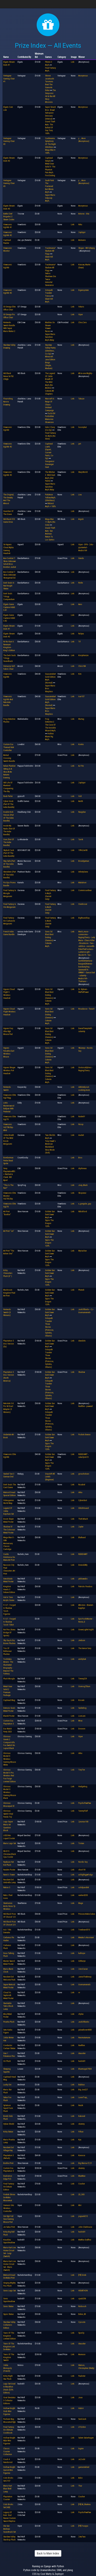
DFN (86, 544)
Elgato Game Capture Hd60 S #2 (9, 618)
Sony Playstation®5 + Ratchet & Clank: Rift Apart (9, 1174)
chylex (80, 2014)
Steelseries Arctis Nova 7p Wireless (9, 1906)
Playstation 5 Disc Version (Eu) (8, 1344)
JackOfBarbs (83, 1309)
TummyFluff (83, 1811)
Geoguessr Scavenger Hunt (49, 464)
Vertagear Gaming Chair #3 (9, 183)
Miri (79, 2205)
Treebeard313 (84, 1930)
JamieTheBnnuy (84, 1977)
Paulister (81, 2376)
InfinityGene (83, 872)
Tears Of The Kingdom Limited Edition (9, 2336)
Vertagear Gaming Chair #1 (9, 79)
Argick (81, 519)
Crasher (81, 2184)
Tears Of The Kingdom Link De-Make (9, 2347)
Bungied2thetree (85, 964)
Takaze (81, 399)
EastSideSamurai (85, 961)
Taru (91, 943)
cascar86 (90, 946)
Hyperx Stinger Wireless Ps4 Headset (9, 1070)
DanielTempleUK (85, 1028)
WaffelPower (83, 992)
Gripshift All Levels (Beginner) (50, 1477)
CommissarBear (85, 890)
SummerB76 (83, 970)
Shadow (81, 1372)
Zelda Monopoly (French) (7, 2368)
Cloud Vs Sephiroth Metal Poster (8, 1995)
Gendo (81, 558)
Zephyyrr (82, 232)
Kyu (79, 2140)
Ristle (80, 583)
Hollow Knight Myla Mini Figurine (9, 2441)
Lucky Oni (7, 2085)
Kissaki (81, 1700)
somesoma (83, 934)
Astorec (81, 214)
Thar (80, 2486)
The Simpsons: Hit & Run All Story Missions (50, 96)
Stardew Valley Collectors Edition (9, 2325)
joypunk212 (83, 2216)
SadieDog (82, 1708)
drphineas (82, 1168)
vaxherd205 (83, 1895)
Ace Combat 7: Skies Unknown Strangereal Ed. (9, 575)
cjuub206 (82, 2298)
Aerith (80, 801)
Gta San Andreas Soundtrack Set (9, 2529)
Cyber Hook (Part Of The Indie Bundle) (8, 804)
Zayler (80, 1527)
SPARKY (81, 972)
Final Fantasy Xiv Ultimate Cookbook (8, 2430)
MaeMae (81, 2176)
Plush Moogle (9, 1679)
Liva (80, 494)
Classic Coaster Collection (7, 2451)
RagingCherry (84, 937)
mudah (81, 1135)
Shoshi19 (82, 955)
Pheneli (81, 1290)
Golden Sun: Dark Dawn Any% (50, 1214)
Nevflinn (81, 1406)
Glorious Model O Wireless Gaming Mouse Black (9, 1792)
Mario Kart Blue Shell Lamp (7, 2489)
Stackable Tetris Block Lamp (8, 2006)
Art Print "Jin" (8, 1231)
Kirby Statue (8, 2132)
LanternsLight (84, 952)
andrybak (82, 1659)
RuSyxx (81, 634)
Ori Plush (7, 2061)
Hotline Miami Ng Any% (49, 736)
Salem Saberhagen (86, 2438)
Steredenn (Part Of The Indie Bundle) (9, 875)
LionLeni (81, 1716)
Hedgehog (82, 1786)
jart (79, 444)
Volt (80, 796)
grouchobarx (83, 1474)
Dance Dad (90, 972)
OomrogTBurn (84, 1686)
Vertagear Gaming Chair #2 (9, 141)
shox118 (81, 1870)
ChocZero (82, 322)
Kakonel (81, 2116)
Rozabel (81, 1484)
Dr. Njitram (82, 989)
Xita (87, 214)
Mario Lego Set (9, 1843)
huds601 (81, 2061)
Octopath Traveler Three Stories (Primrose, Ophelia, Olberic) (49, 1327)
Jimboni (81, 1640)
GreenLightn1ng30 (86, 1629)
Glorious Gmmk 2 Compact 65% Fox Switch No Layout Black (9, 1742)
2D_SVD (81, 2194)
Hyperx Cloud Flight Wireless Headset (9, 1012)
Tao (89, 955)
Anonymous (83, 76)
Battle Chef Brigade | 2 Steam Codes (8, 217)
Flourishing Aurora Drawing (8, 402)
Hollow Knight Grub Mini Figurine (9, 2411)
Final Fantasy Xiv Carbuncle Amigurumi (9, 921)
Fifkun (80, 2132)
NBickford (82, 1211)
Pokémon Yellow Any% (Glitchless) (50, 497)
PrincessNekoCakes (86, 1914)
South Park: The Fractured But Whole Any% (49, 186)
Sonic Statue (8, 2306)
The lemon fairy (84, 1648)
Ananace (81, 2354)
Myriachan (82, 1251)
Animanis (82, 240)
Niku (80, 224)
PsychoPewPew (84, 1803)
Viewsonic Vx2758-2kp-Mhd (8, 1127)
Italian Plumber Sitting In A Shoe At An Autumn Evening (9, 772)
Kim (79, 674)
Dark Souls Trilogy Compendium (9, 596)
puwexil (89, 1406)
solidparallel (83, 1887)
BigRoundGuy (84, 918)
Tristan (81, 1843)
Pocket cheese (84, 1434)
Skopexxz (82, 1193)
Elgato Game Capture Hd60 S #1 (9, 607)
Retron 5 (6, 1887)
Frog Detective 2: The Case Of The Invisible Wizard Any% (50, 725)
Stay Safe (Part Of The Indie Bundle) (9, 864)
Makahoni (82, 882)
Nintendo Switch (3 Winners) (7, 1312)
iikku (80, 1492)
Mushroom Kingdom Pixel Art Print (9, 1293)
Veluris (81, 307)
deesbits (82, 1341)
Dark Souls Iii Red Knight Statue (8, 586)
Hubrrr (81, 2408)
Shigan (81, 248)
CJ (92, 1309)
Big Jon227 (83, 2089)
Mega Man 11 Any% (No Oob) (50, 522)
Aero (80, 604)
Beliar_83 (82, 2314)
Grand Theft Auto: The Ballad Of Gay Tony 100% (50, 127)
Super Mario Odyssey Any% (50, 198)
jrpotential (82, 547)
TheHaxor (82, 981)
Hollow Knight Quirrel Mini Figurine (9, 2470)
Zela (91, 544)
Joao (80, 2397)
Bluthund (82, 1537)
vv (79, 1992)
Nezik (80, 2105)
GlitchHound (83, 1508)
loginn (81, 2448)
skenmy (81, 2124)
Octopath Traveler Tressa (49, 293)
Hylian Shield (8, 2124)
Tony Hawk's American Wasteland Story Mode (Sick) (50, 1147)
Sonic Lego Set (9, 2290)
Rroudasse (83, 943)
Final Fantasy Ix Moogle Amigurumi (9, 893)
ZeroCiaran (83, 1969)
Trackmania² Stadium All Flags (50, 251)
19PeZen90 (82, 850)
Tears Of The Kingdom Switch (8, 2357)
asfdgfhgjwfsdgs (85, 1875)
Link (72, 62)
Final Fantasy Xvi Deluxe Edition (8, 2187)
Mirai (80, 1721)
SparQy (81, 2333)
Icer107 (81, 696)
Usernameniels (84, 1312)
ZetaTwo (82, 2537)
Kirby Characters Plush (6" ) (7, 1273)
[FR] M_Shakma (84, 2504)
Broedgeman (83, 861)
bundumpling (83, 967)
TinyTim (81, 1770)
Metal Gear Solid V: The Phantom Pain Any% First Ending (50, 170)
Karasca (81, 2155)
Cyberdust (82, 1500)
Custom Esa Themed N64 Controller (8, 747)
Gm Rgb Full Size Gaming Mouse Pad (8, 2219)
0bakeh (90, 1605)
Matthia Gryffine (84, 2240)
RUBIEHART (83, 1454)
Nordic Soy (83, 1862)
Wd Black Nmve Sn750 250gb (8, 376)
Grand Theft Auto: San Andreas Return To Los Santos (50, 534)
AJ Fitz (81, 766)
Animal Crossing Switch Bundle (9, 758)
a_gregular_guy (84, 1204)
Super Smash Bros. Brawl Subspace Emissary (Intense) (50, 113)
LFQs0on (82, 2427)
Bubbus (81, 2085)
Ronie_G (81, 1622)
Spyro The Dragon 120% (49, 1223)
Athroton (81, 1605)
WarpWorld (83, 472)
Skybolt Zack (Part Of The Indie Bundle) (8, 853)
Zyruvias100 (83, 1822)
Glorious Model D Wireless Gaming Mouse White (9, 1759)
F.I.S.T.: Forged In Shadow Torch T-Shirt (9, 1622)
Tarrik (80, 839)
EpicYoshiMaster (85, 1619)
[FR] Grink (82, 2275)
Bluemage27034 (85, 2069)
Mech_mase (83, 931)
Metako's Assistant (86, 1937)
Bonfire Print (8, 2163)
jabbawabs (83, 1579)
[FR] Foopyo (83, 2526)
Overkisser (82, 904)
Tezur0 (91, 1009)
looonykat (82, 427)
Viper (80, 314)
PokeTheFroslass (85, 949)
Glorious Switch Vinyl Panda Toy (8, 1814)
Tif (79, 641)
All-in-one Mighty (85, 373)
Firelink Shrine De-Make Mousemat (9, 2197)
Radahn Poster (9, 1870)
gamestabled (83, 2467)
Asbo (80, 2478)
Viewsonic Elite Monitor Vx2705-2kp (9, 1196)
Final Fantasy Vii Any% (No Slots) (50, 436)
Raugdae (82, 812)
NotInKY (81, 1116)
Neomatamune (84, 2037)
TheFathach (83, 1519)
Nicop (80, 1124)
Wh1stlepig (90, 248)
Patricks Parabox (85, 1586)
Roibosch (82, 2306)
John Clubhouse (85, 2227)
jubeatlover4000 (85, 2030)
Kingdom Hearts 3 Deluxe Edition (9, 1589)
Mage (80, 1903)
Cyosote (81, 2322)
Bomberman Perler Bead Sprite (8, 1161)
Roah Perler (8, 796)
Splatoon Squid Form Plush (8, 2108)
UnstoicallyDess (85, 1067)
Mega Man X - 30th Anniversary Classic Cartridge (9, 1543)
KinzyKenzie (83, 655)
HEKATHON (83, 2290)
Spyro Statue (8, 2314)
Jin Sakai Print (9, 2227)
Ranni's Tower (9, 1875)
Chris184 (82, 666)
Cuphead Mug (9, 1700)
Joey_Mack (83, 1185)
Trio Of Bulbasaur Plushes (7, 1651)
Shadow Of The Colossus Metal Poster (9, 1530)
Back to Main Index (48, 2553)
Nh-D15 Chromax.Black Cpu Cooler (9, 1854)
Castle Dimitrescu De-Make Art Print (9, 1557)
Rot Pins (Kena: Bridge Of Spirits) (9, 1632)
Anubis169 (82, 550)
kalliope (81, 1953)
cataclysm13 (83, 1457)
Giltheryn (82, 1961)
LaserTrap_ (83, 2097)
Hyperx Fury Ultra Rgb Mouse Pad (8, 1031)
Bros (80, 1158)
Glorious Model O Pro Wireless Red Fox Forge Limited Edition (9, 1776)
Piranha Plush (8, 2022)
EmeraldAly (82, 1565)
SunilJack (82, 2419)
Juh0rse (81, 946)
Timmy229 (82, 1679)
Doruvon (81, 1729)
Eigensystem (83, 290)
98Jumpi (81, 1048)
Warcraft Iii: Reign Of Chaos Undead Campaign (50, 405)
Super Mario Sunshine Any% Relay (50, 337)
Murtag (81, 719)
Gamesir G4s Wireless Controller (8, 2208)
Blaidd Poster (9, 1716)
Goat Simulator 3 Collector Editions (9, 2400)
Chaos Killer (89, 940)
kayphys (81, 1608)
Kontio (81, 744)
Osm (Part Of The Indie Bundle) (8, 842)
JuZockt (81, 2459)
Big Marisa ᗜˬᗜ (85, 2163)
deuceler (82, 2053)
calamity (82, 975)
